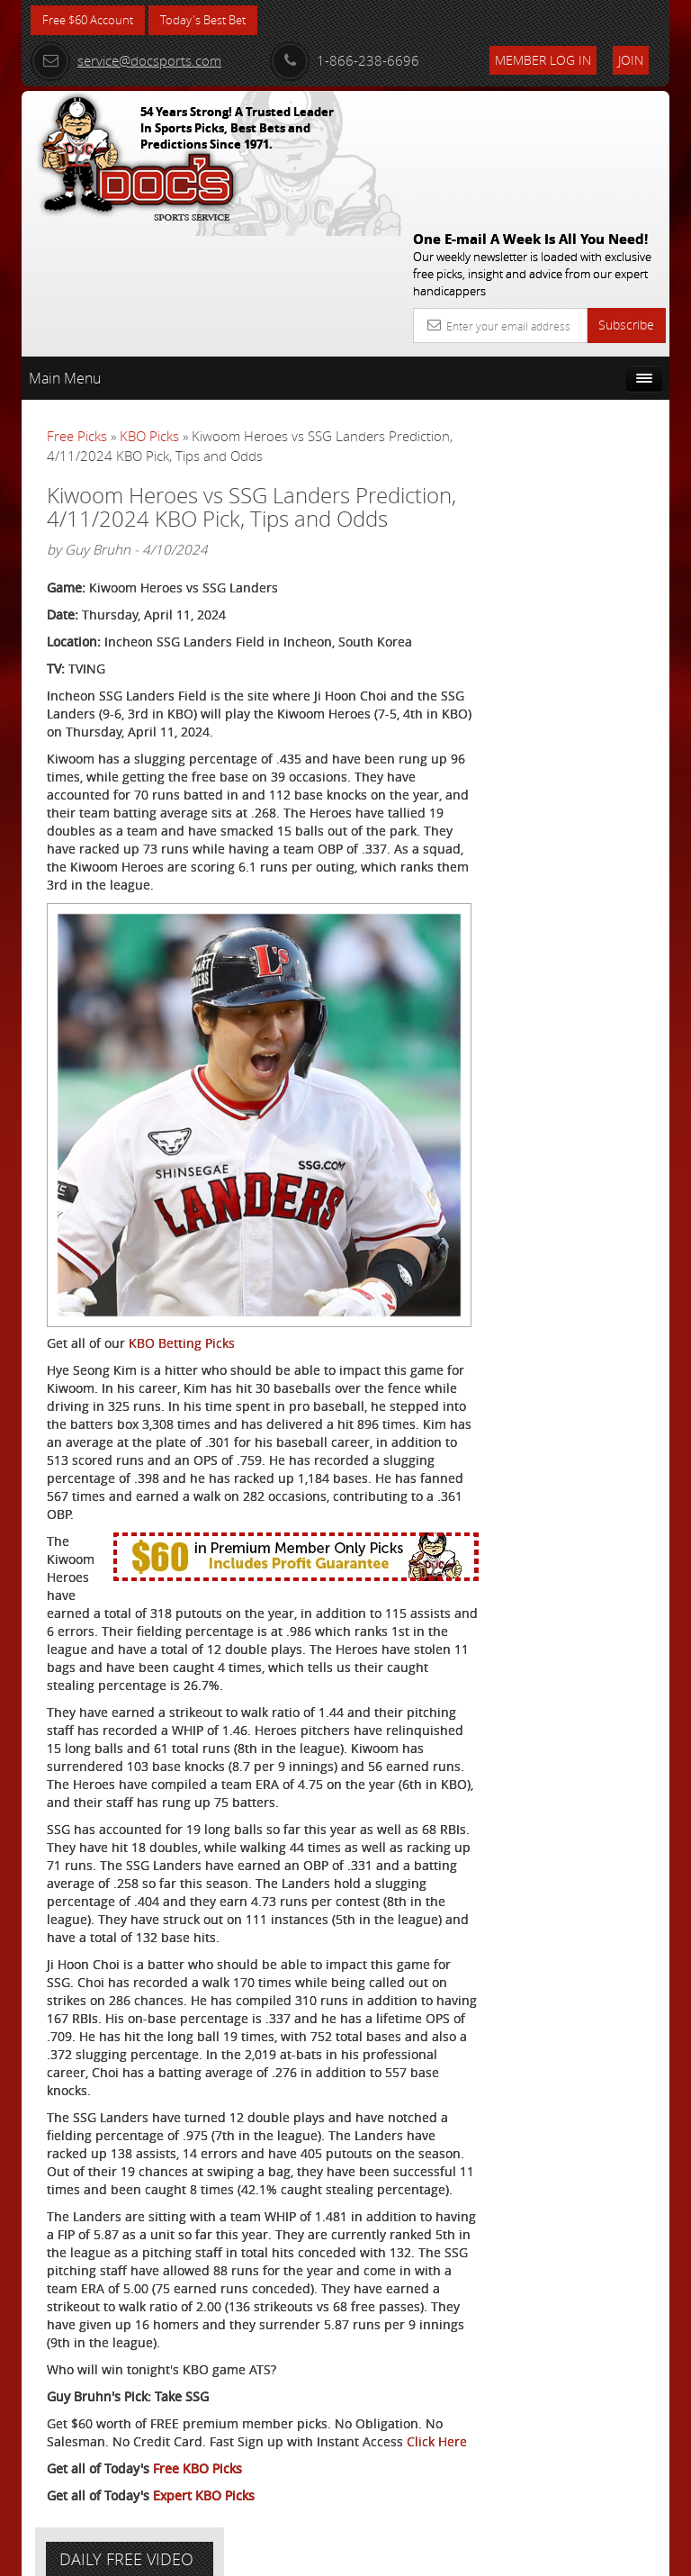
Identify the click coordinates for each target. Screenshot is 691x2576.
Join (630, 59)
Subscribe (626, 194)
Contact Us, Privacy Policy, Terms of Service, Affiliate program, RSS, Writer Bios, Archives (453, 2555)
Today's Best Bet (216, 20)
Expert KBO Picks (204, 2491)
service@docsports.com (126, 60)
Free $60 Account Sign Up (576, 706)
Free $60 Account (92, 20)
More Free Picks (588, 384)
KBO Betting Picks (182, 1204)
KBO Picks (149, 305)
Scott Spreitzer (597, 548)
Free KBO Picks (197, 2464)
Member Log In (543, 59)
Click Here (77, 2437)
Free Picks (77, 305)
